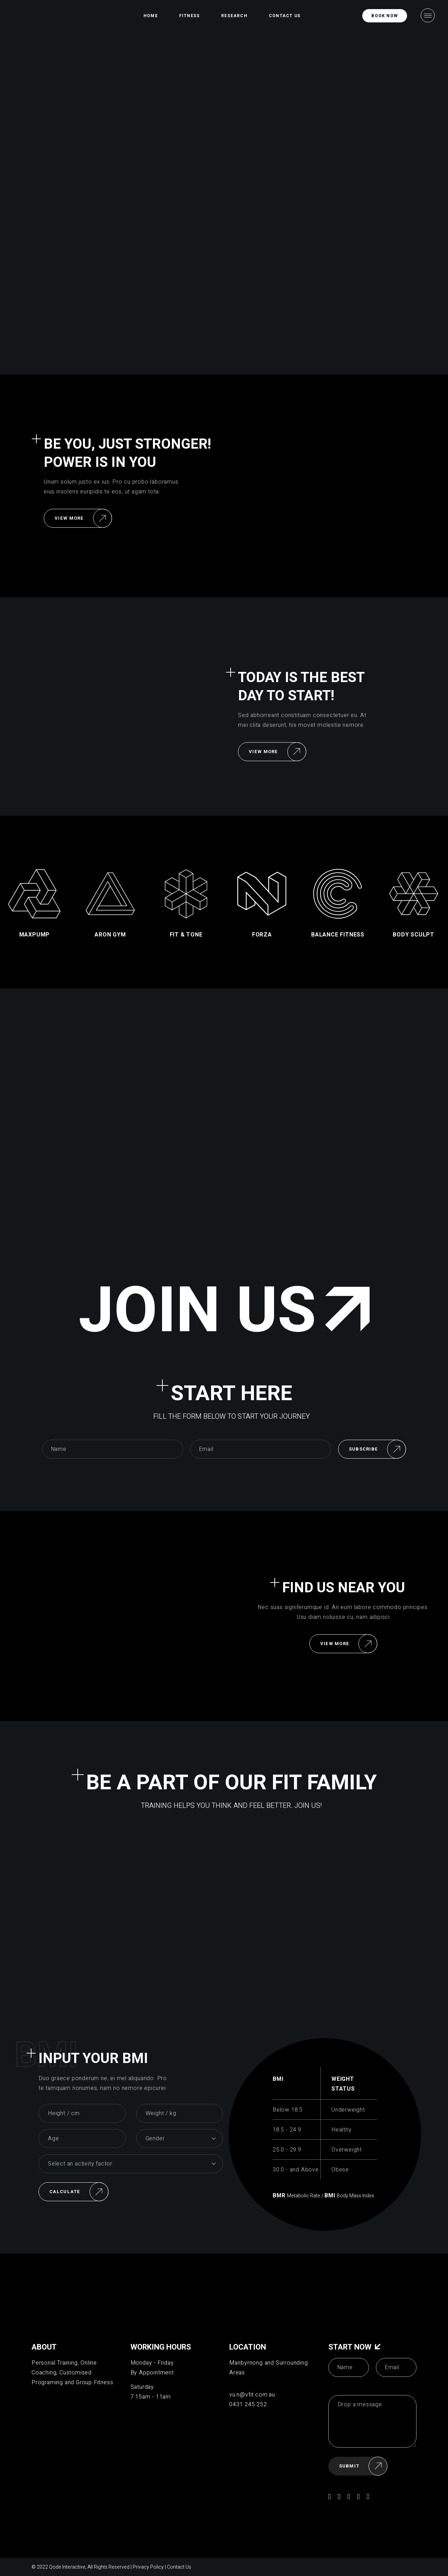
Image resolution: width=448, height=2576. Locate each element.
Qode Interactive (67, 2567)
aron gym (110, 935)
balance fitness (337, 935)
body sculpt (413, 935)
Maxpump (34, 935)
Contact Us (179, 2567)
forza (262, 935)
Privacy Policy (148, 2567)
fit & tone (186, 935)
